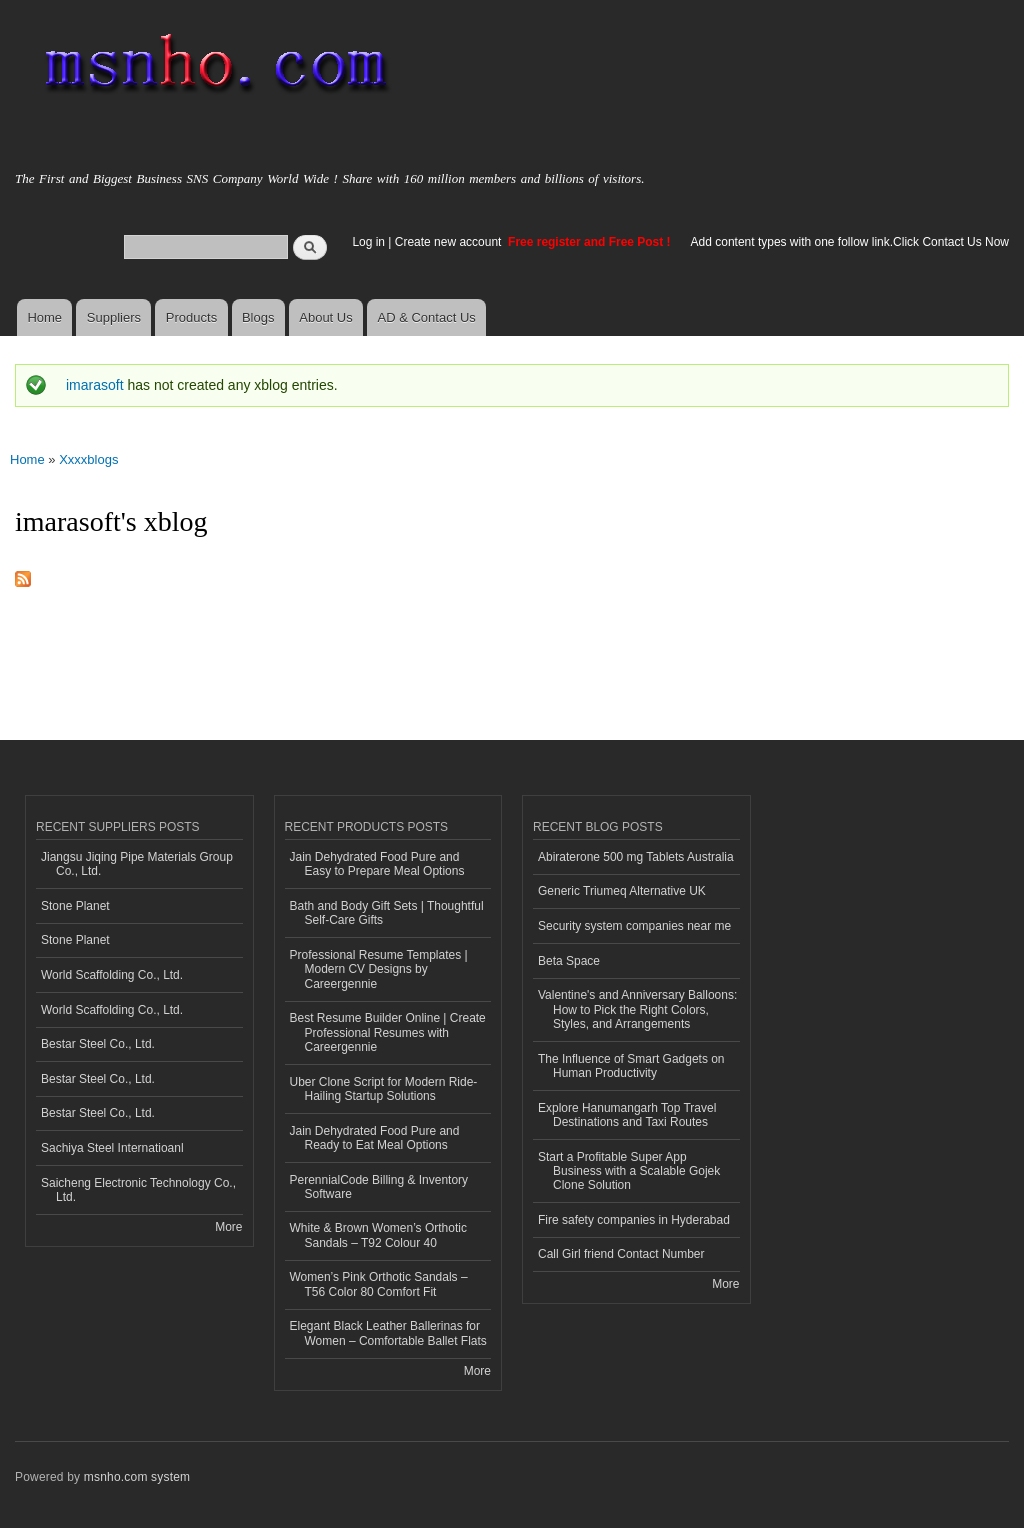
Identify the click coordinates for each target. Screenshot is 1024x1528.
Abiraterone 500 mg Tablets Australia (636, 857)
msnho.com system (137, 1477)
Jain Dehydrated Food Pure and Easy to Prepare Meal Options (377, 864)
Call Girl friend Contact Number (621, 1254)
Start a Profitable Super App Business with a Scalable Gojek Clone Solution (629, 1171)
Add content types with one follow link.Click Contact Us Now (850, 242)
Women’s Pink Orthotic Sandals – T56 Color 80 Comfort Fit (379, 1284)
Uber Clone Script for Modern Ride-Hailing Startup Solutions (384, 1089)
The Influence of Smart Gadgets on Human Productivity (631, 1066)
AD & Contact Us (427, 317)
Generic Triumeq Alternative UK (622, 891)
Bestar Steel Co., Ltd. (98, 1044)
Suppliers (114, 317)
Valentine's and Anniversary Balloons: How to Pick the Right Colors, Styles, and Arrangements (637, 1009)
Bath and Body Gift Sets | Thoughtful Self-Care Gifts (387, 913)
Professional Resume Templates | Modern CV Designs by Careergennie (379, 969)
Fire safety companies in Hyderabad (634, 1220)
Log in (368, 242)
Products (191, 317)
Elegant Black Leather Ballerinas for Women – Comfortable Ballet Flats (388, 1333)
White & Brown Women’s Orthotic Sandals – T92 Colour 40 (378, 1235)
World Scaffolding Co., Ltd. (112, 975)
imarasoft (95, 385)
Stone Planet (75, 906)
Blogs (258, 317)
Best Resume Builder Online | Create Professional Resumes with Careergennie (388, 1032)
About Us (325, 317)
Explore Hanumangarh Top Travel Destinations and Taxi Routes (627, 1115)
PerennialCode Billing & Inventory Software (379, 1187)
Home (44, 317)
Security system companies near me (634, 926)
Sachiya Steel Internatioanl (112, 1148)
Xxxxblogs (88, 459)
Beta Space (569, 961)
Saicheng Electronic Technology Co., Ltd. (138, 1190)
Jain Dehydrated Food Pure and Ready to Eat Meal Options (375, 1138)
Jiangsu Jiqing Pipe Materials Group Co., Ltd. (137, 864)
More (228, 1227)
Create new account (450, 242)
